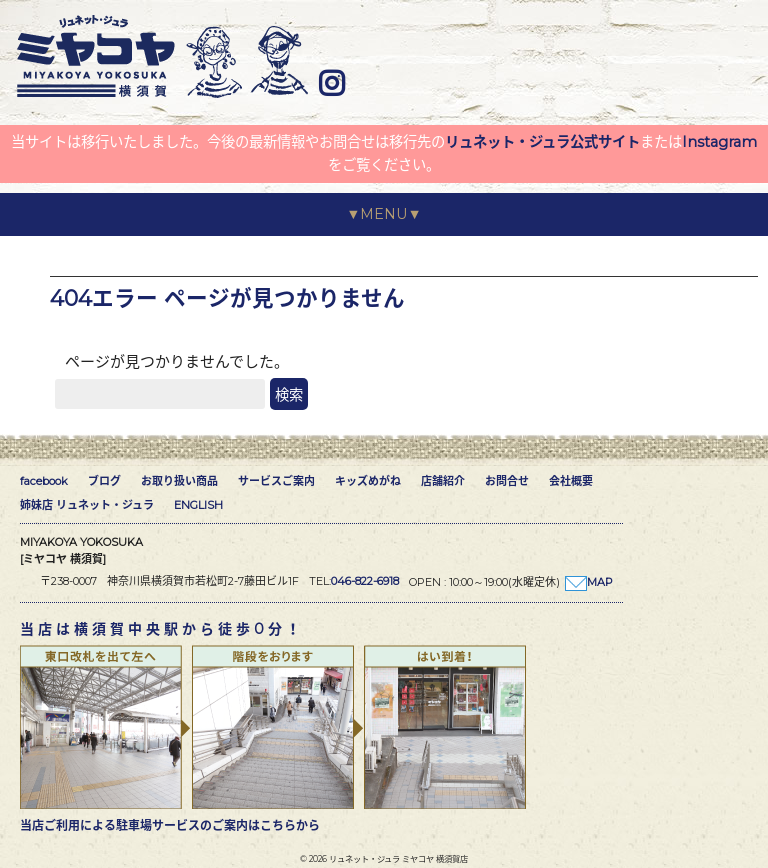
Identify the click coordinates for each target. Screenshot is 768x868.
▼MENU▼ (384, 214)
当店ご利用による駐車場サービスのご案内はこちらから (170, 825)
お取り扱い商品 (179, 481)
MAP (600, 582)
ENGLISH (198, 505)
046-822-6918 (365, 581)
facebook (44, 481)
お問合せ (507, 481)
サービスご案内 (276, 481)
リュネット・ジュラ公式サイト (542, 142)
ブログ (104, 481)
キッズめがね (368, 481)
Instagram (719, 142)
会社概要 (571, 481)
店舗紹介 (443, 481)
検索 (289, 395)
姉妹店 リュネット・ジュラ (87, 505)
